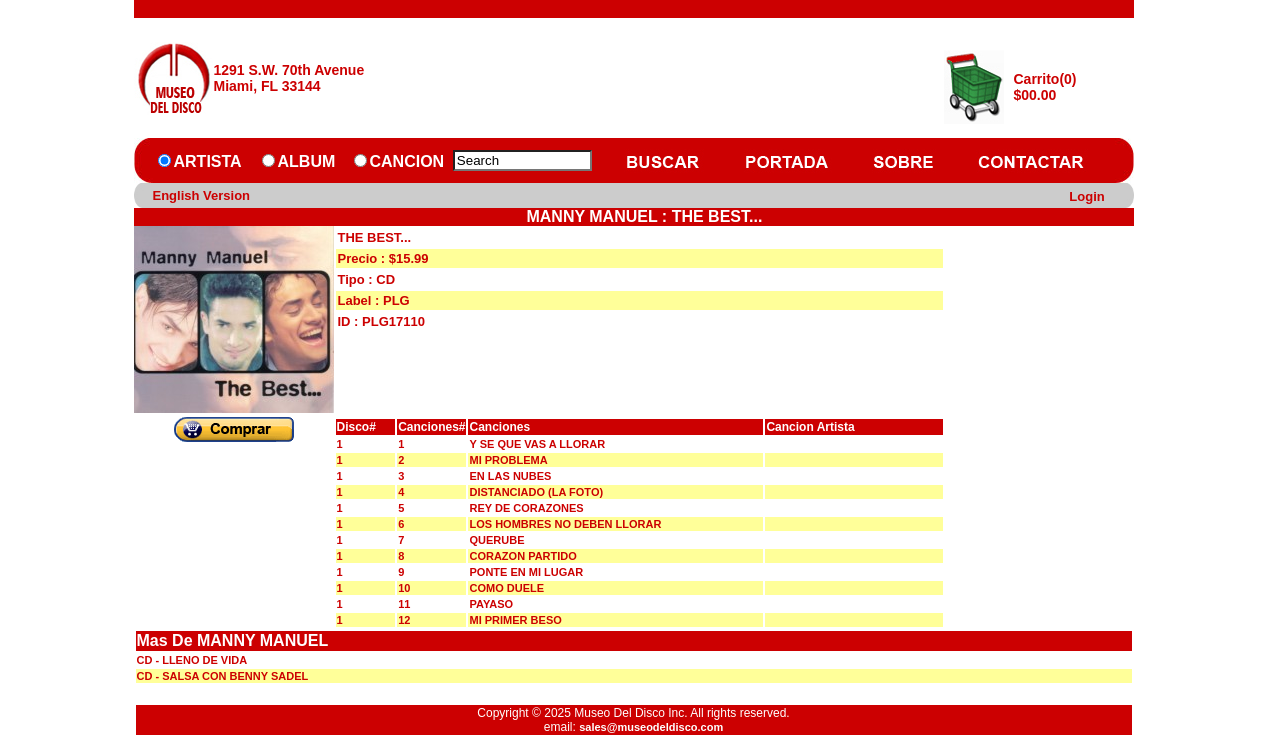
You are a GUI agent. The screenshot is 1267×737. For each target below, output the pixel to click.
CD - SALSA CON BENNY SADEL (223, 676)
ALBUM (307, 161)
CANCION (407, 161)
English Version (202, 195)
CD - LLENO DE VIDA (192, 660)
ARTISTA (208, 161)
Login (1086, 196)
